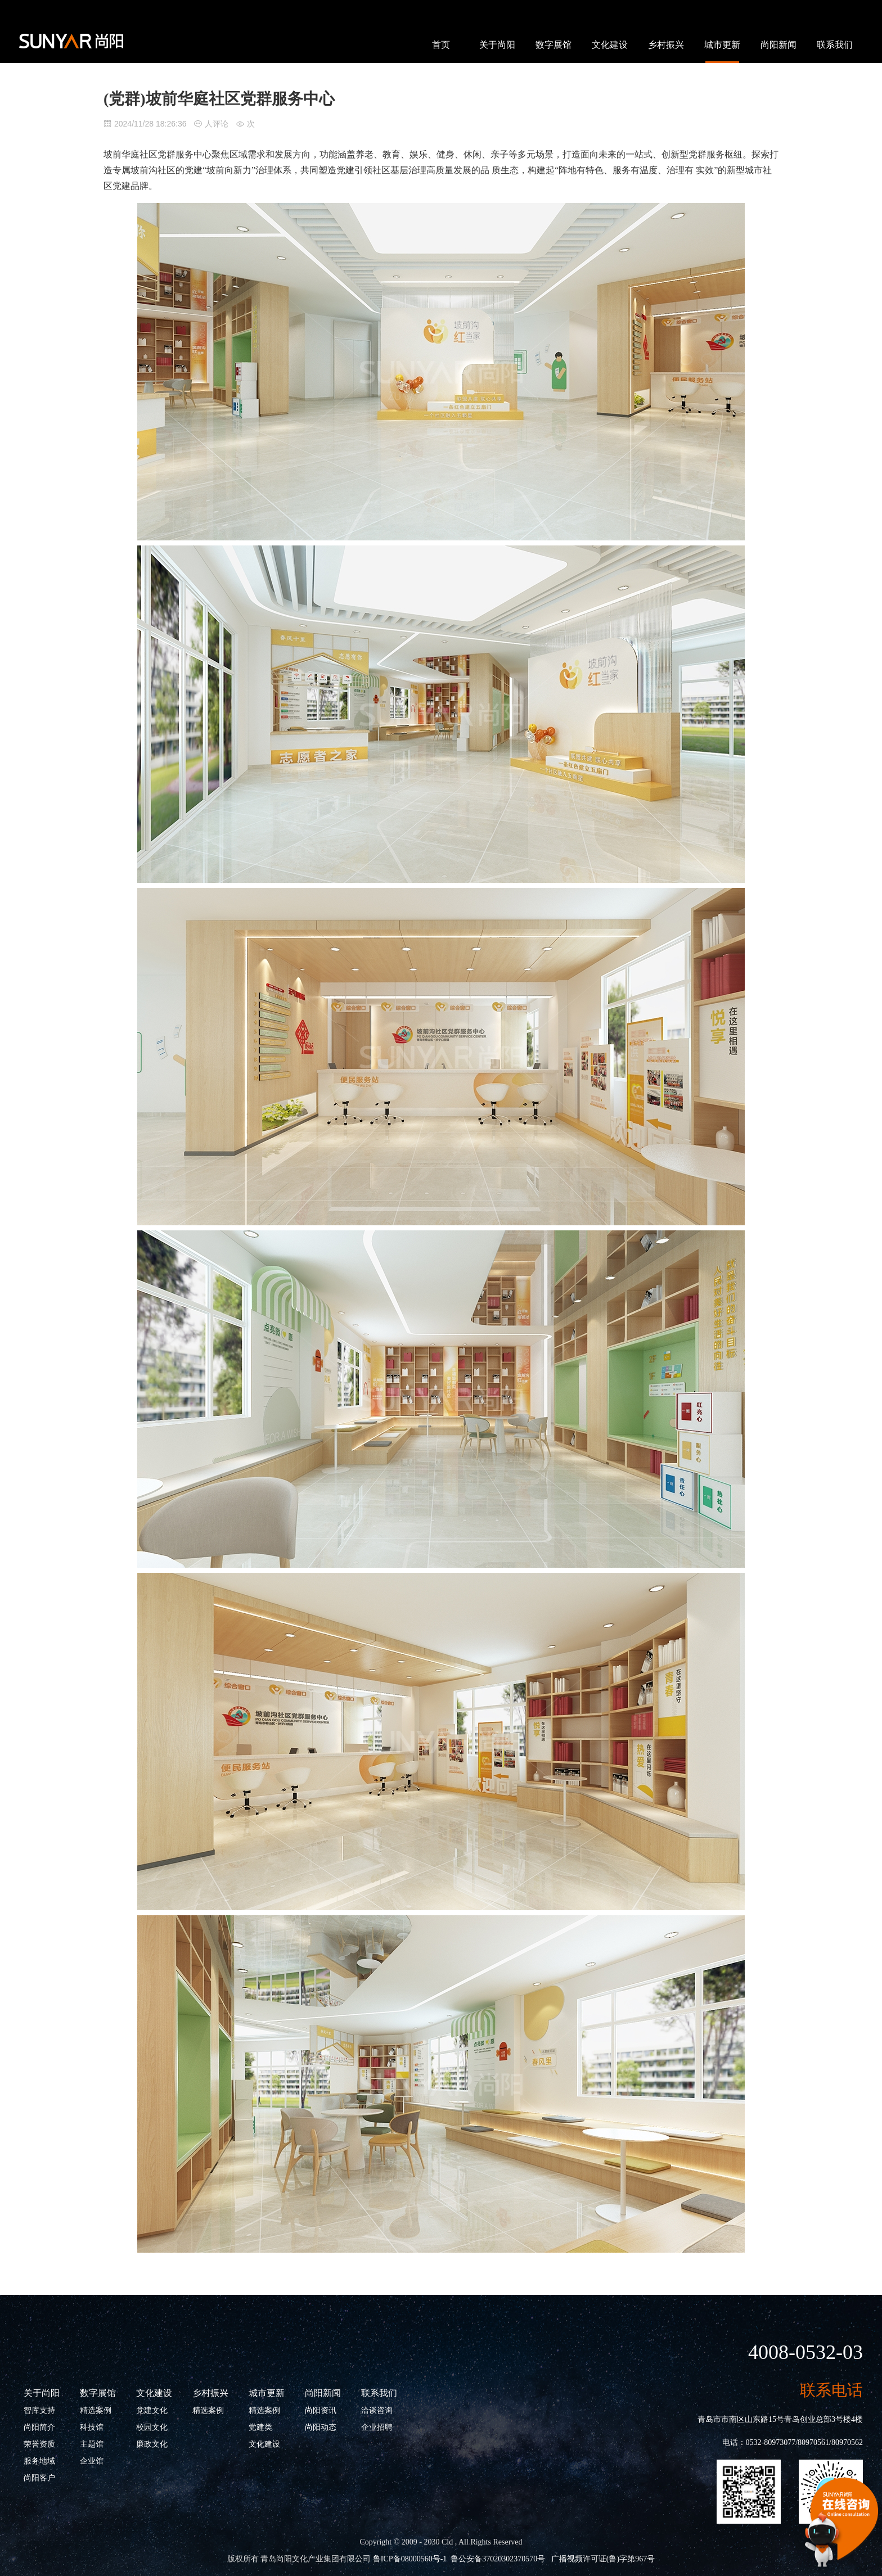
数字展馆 (554, 44)
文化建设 (610, 44)
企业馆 (92, 2460)
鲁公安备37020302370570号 (498, 2559)
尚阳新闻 (778, 44)
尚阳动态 (320, 2426)
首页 (441, 44)
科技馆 (92, 2426)
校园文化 (152, 2426)
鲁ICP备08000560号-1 (410, 2559)
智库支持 (39, 2410)
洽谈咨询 (377, 2410)
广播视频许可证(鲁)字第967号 (603, 2559)
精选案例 (95, 2410)
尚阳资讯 (320, 2410)
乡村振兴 (666, 44)
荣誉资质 (39, 2443)
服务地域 (39, 2460)
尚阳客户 (39, 2477)
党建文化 (152, 2410)
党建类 (260, 2426)
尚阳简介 (39, 2426)
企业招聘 (377, 2426)
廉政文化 (152, 2443)
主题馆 (92, 2443)
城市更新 (722, 44)
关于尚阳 (497, 44)
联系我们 (835, 44)
